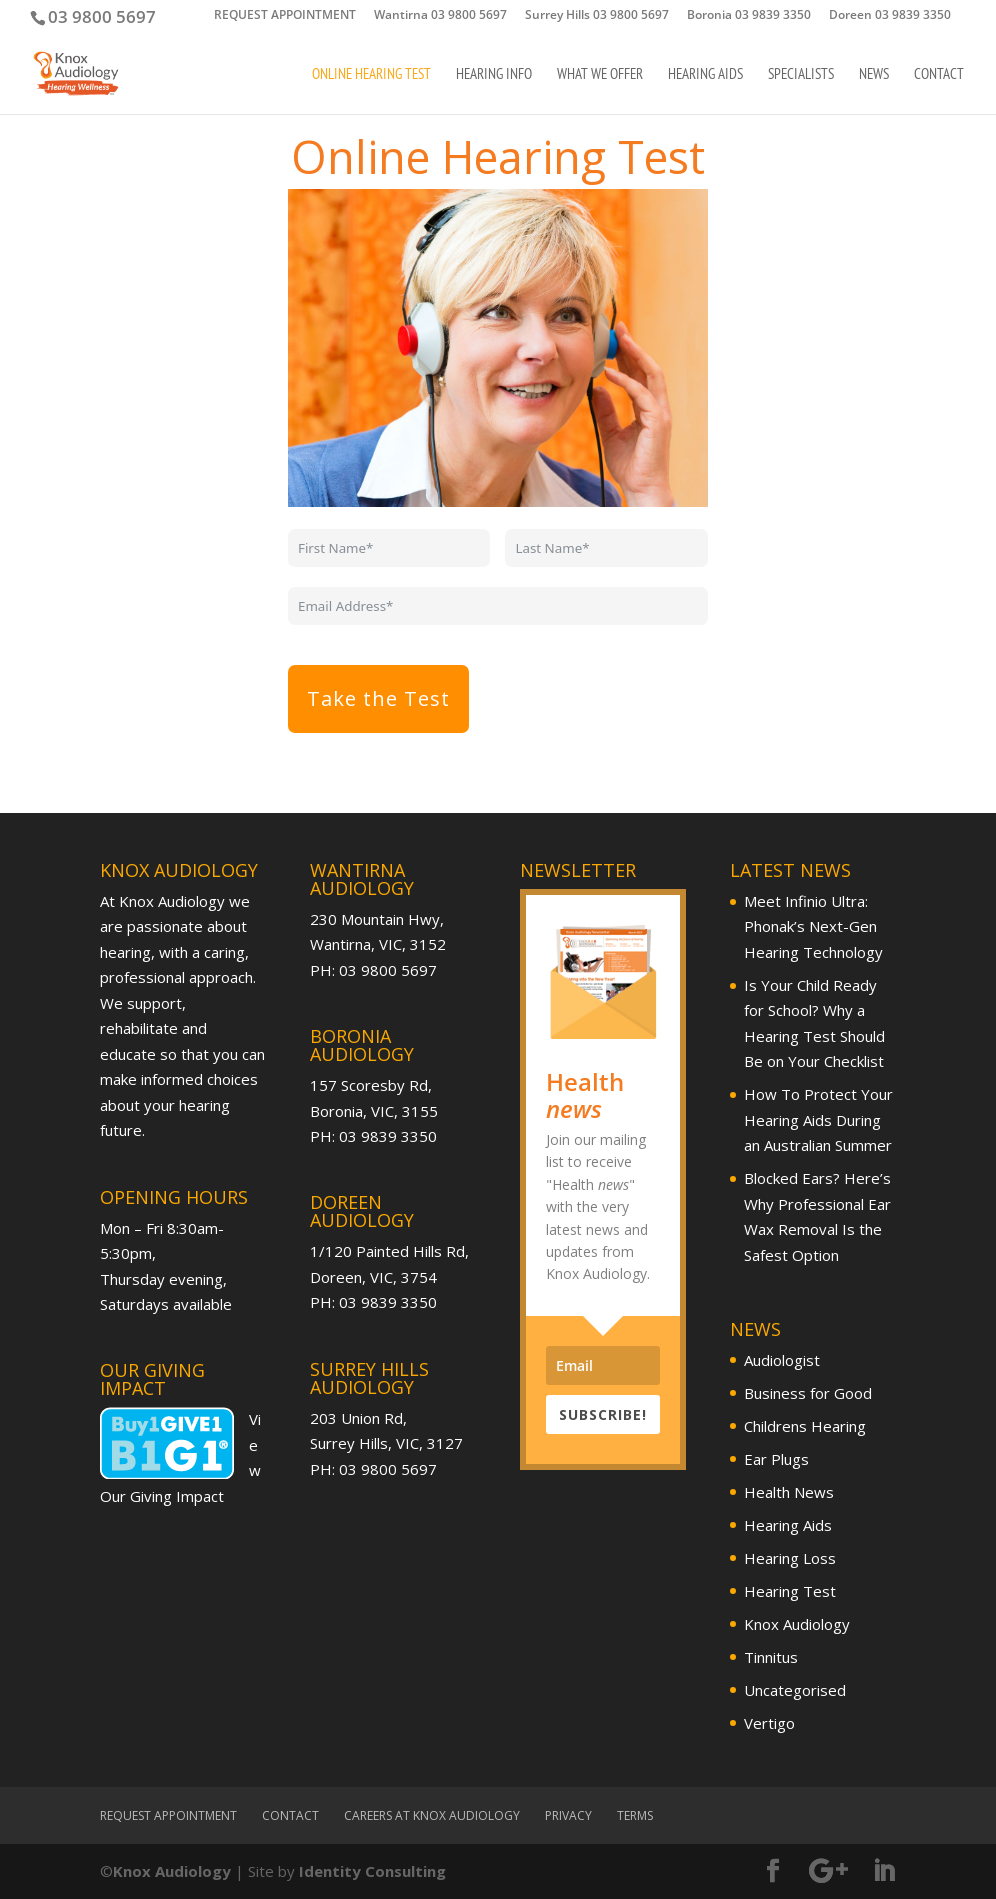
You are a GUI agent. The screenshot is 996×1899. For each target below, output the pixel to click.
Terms (635, 1815)
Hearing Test (790, 1591)
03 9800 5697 (102, 16)
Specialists (801, 75)
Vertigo (769, 1723)
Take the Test (378, 698)
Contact (939, 75)
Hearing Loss (790, 1558)
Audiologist (782, 1360)
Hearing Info (494, 75)
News (874, 75)
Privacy (568, 1815)
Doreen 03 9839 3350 (890, 16)
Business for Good (808, 1393)
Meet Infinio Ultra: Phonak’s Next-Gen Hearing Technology (813, 926)
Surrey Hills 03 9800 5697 (597, 16)
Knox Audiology (797, 1624)
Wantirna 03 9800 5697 (440, 16)
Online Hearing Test (371, 75)
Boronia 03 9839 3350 (749, 16)
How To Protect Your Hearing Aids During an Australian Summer (818, 1119)
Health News (789, 1492)
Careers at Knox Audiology (432, 1815)
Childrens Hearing (805, 1426)
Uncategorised (795, 1690)
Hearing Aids (705, 75)
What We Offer (600, 75)
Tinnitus (771, 1657)
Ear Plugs (776, 1459)
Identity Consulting (372, 1871)
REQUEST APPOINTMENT (285, 16)
